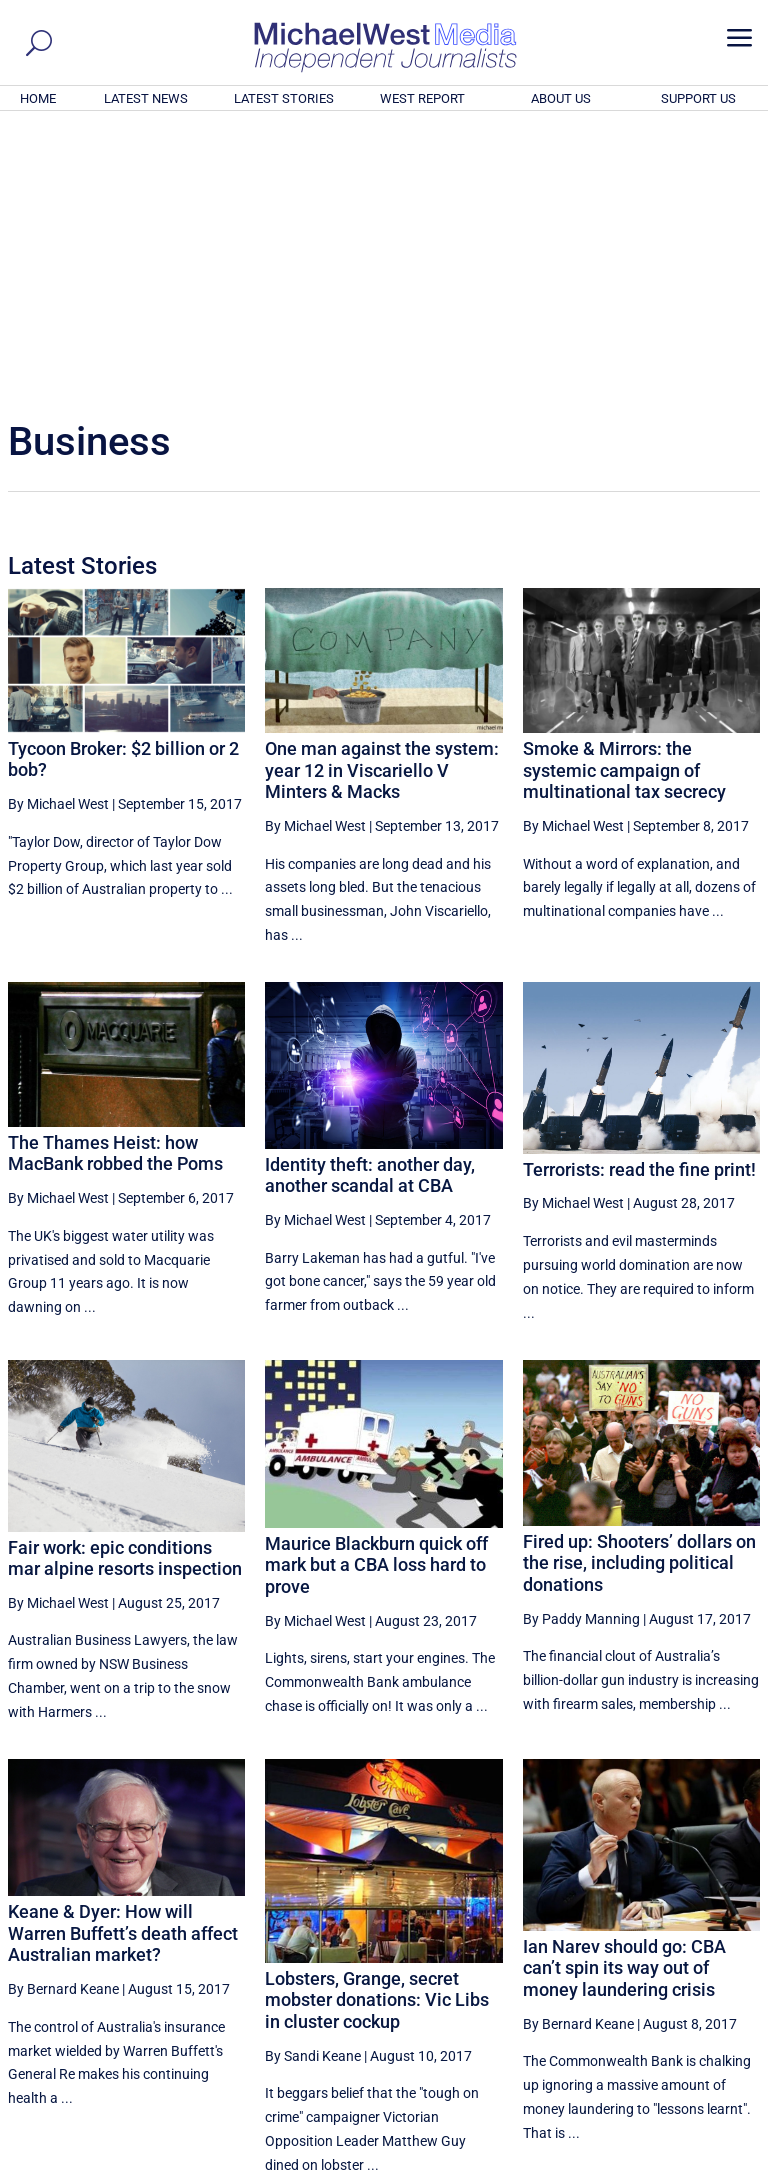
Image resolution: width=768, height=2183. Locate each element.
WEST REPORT (422, 98)
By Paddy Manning (581, 1347)
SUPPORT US (698, 98)
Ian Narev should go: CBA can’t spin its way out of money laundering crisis (624, 1696)
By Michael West (58, 532)
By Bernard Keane (63, 1717)
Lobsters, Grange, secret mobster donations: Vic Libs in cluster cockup (377, 1728)
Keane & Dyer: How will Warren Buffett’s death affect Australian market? (123, 1661)
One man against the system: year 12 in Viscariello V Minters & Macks (382, 498)
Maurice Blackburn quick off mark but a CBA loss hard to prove (376, 1293)
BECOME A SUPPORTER (670, 2058)
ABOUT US (561, 98)
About (617, 2171)
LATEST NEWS (146, 98)
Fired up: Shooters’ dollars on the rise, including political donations (639, 1291)
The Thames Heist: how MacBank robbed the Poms (115, 881)
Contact (668, 2171)
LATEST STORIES (284, 98)
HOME (38, 98)
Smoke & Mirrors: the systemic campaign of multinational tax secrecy (624, 498)
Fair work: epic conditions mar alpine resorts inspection (125, 1285)
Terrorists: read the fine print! (639, 897)
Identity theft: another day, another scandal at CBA (370, 903)
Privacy (725, 2171)
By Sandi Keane (313, 1784)
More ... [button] (705, 1981)
